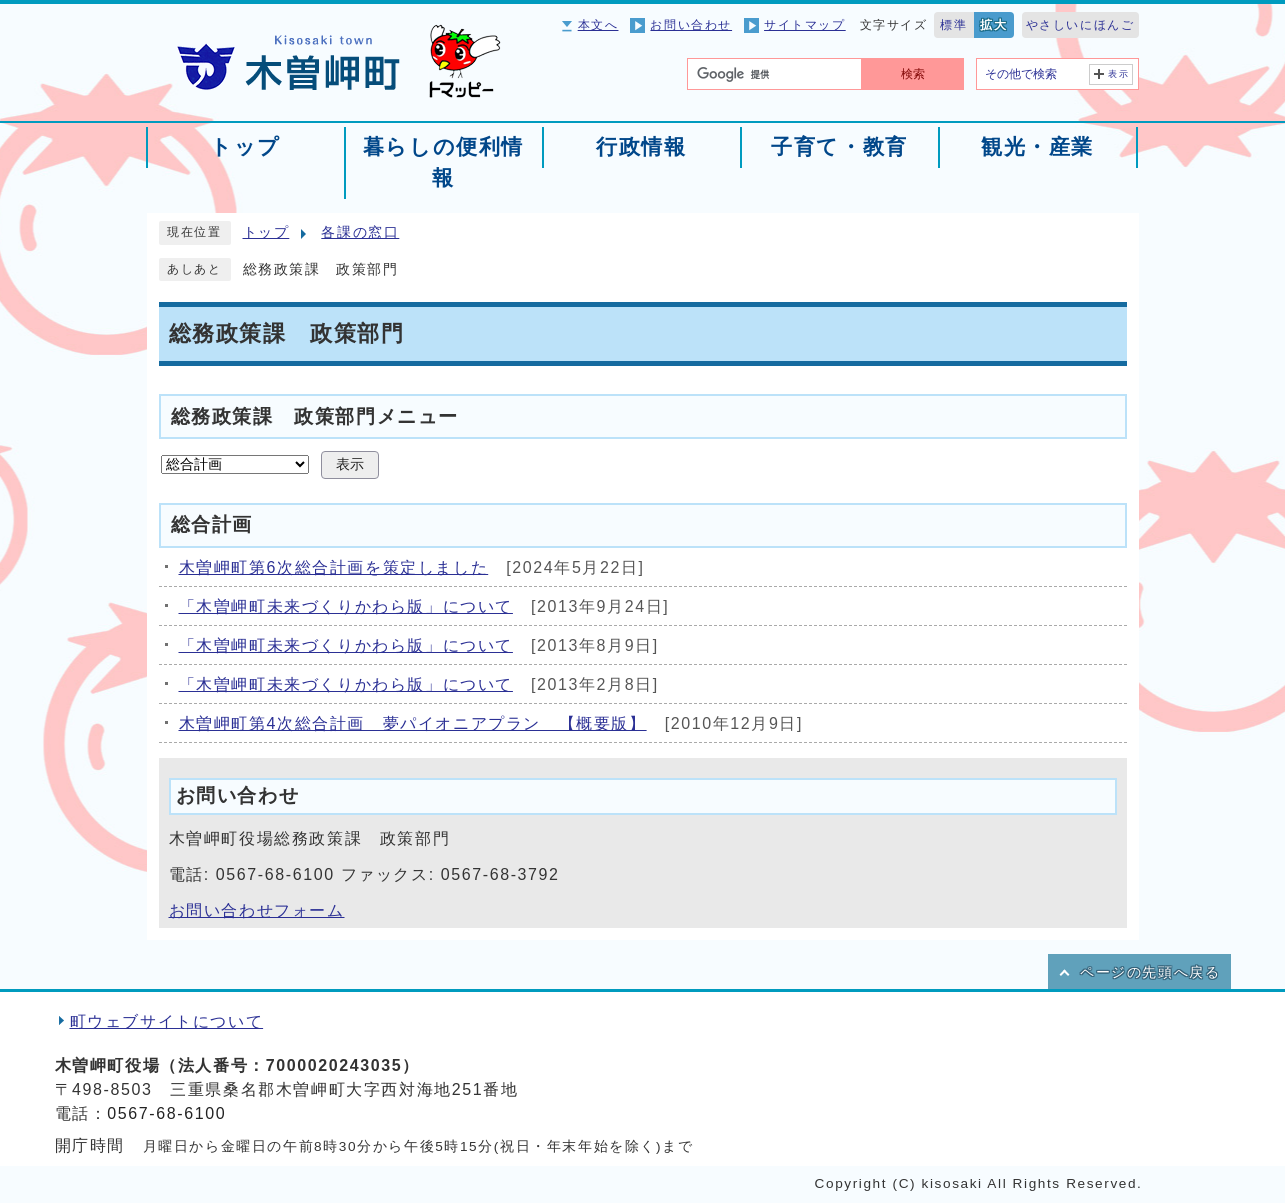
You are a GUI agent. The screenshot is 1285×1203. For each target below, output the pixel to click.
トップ (266, 232)
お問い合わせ (691, 25)
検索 (913, 74)
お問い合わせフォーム (257, 910)
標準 (953, 25)
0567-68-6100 (166, 1113)
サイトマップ (805, 25)
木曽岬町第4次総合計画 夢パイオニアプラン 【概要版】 (413, 723)
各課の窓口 (360, 232)
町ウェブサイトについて (167, 1021)
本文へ (598, 25)
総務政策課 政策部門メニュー (315, 415)
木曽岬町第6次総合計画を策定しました (334, 567)
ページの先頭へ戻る (1150, 972)
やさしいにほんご (1080, 25)
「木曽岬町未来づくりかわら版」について (346, 606)
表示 (1118, 74)
